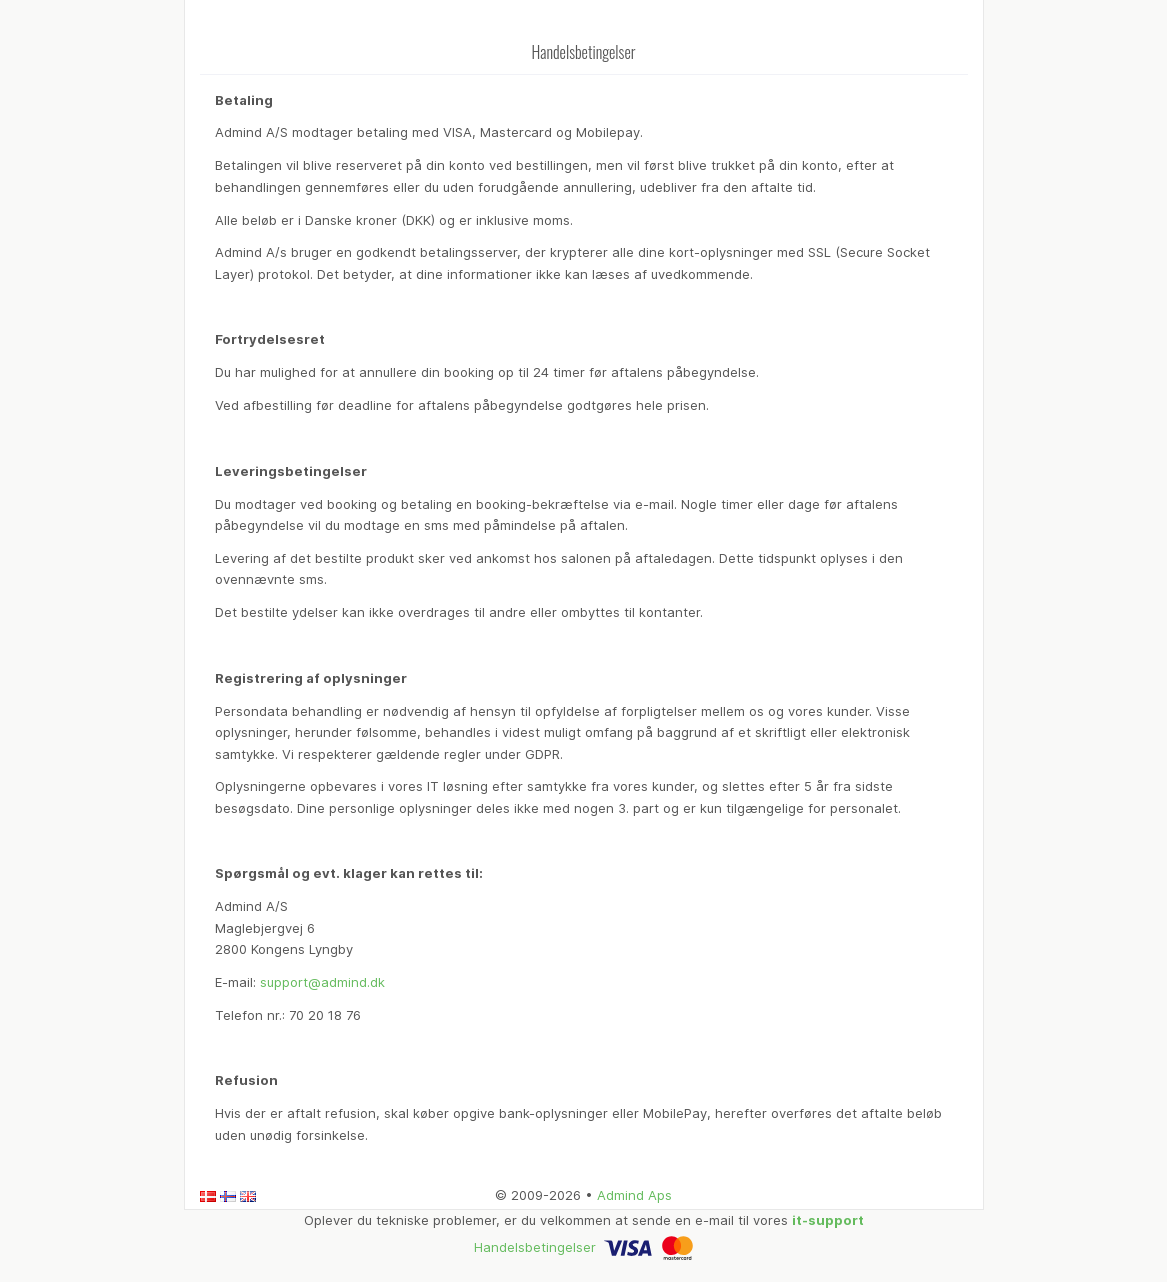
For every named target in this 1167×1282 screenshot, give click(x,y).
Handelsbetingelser (535, 1247)
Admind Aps (634, 1195)
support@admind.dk (322, 982)
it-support (828, 1220)
